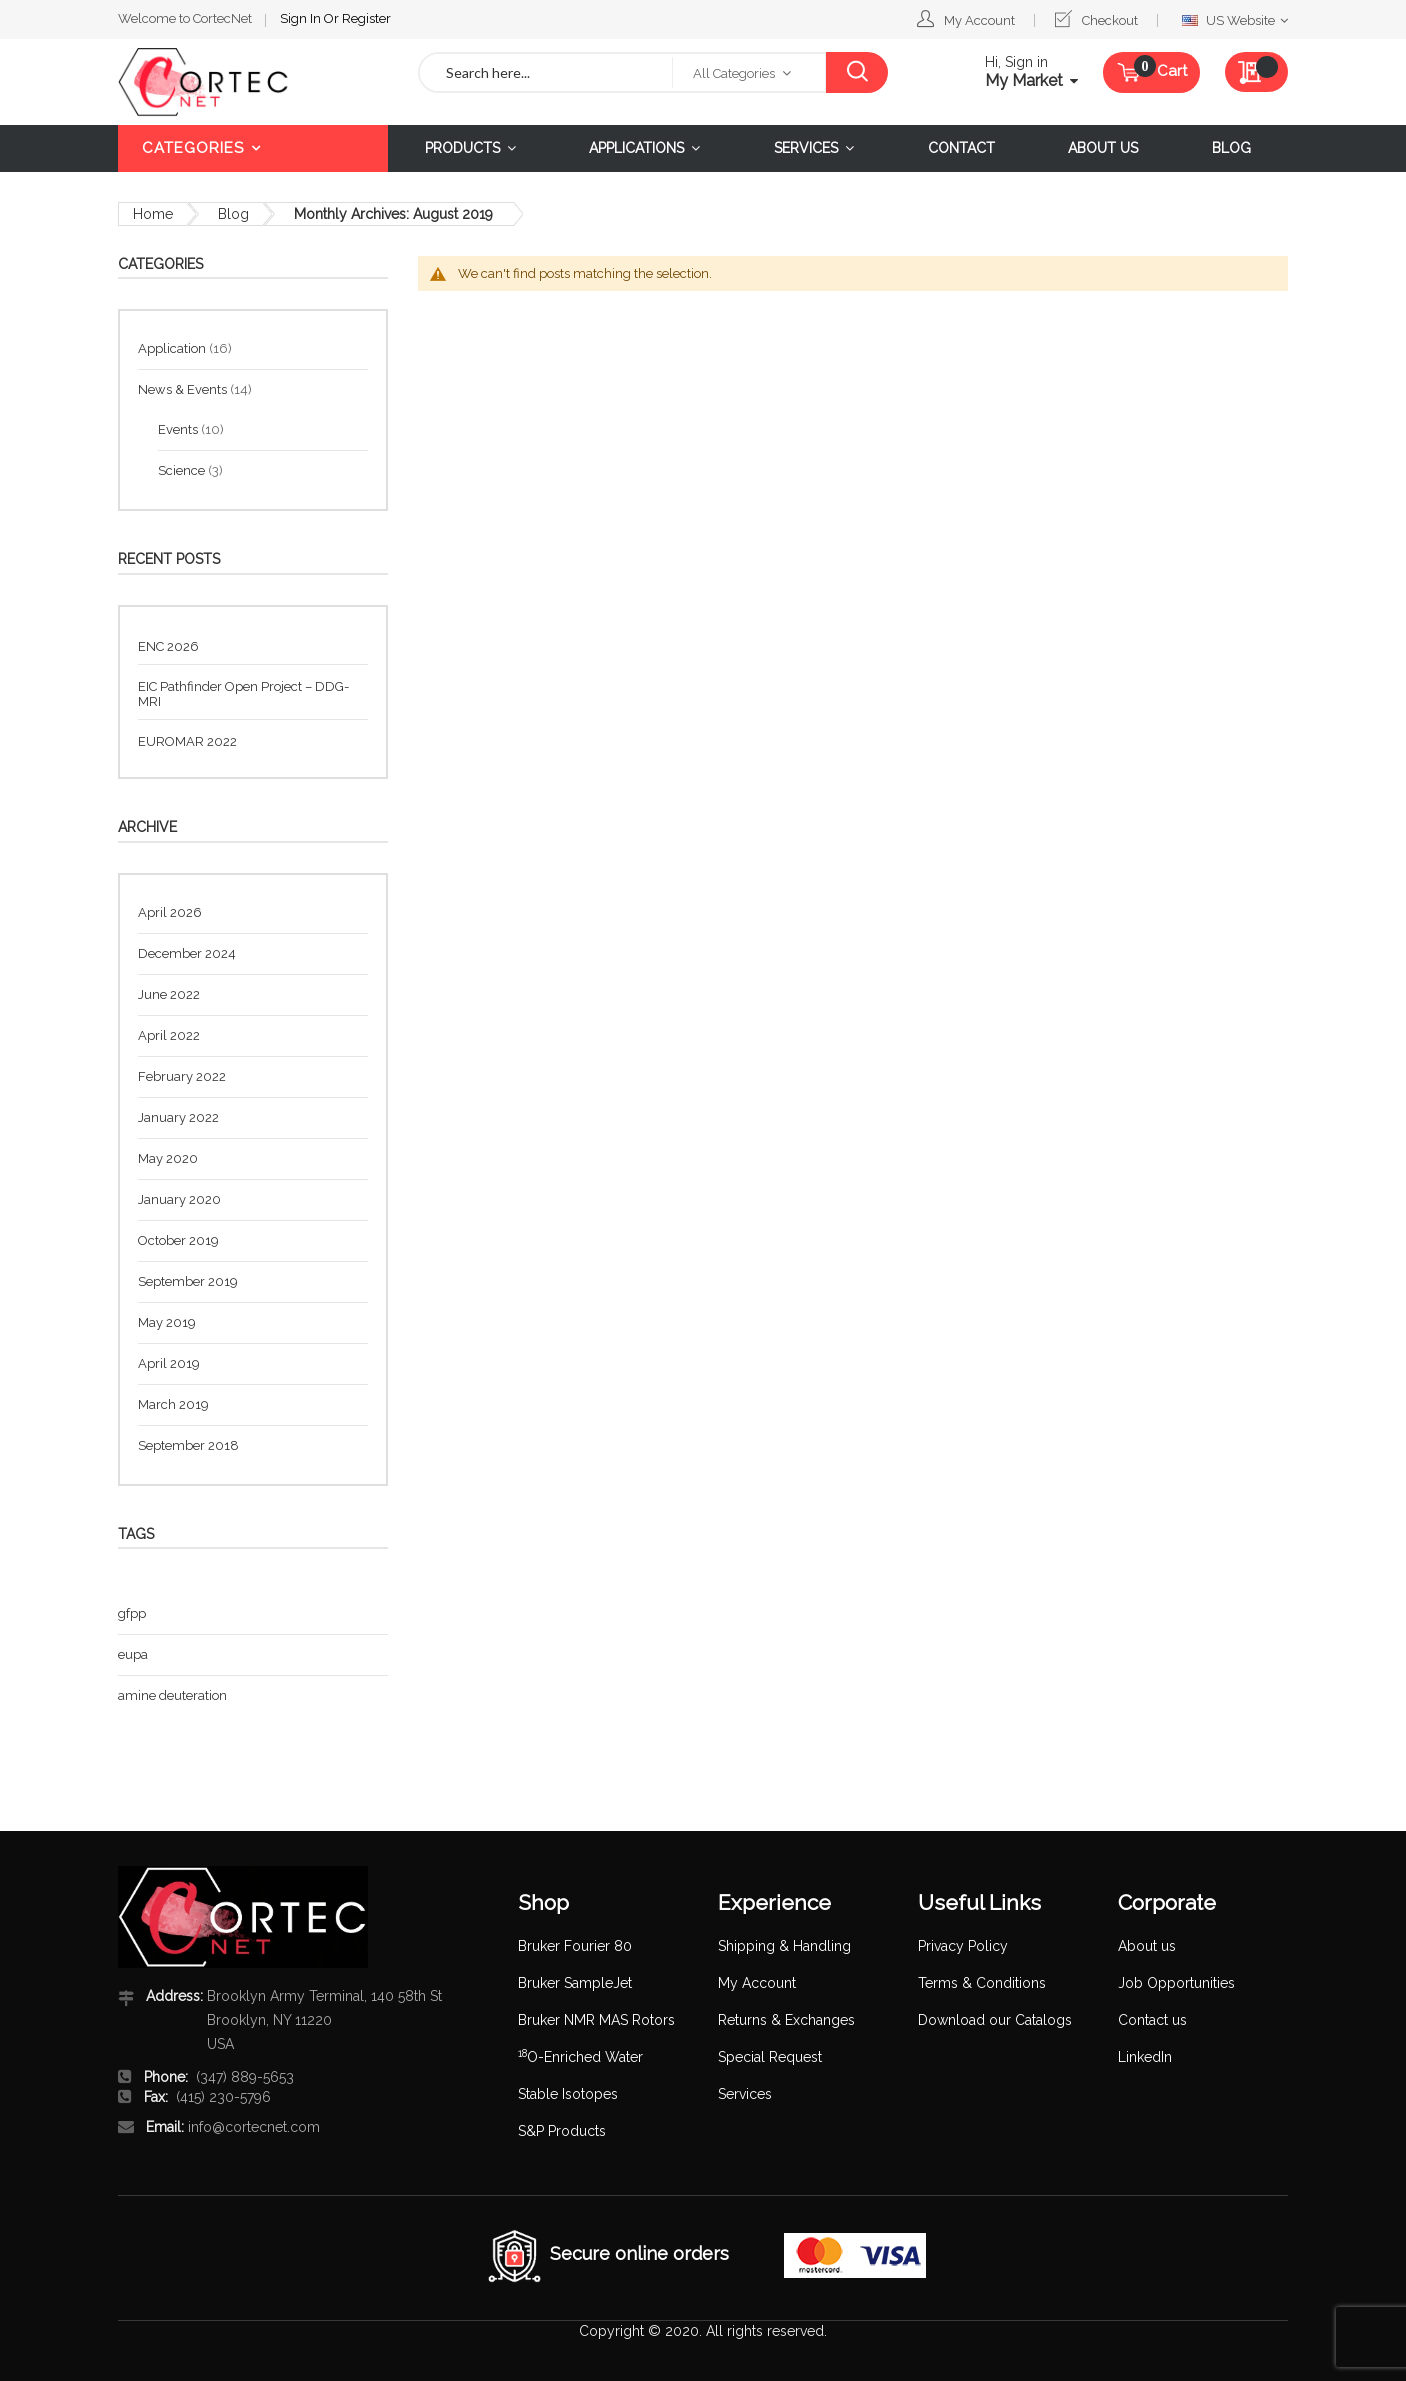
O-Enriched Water (580, 2057)
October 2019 (178, 1240)
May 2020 (168, 1158)
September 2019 (188, 1281)
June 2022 (169, 994)
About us (1147, 1946)
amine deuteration (172, 1695)
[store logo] (253, 82)
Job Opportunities (1176, 1983)
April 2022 (169, 1035)
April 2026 (170, 912)
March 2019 (173, 1404)
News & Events (184, 389)
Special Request (770, 2057)
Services (745, 2094)
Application (173, 348)
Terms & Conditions (982, 1983)
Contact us (1152, 2020)
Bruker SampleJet (575, 1983)
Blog (233, 214)
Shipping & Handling (784, 1946)
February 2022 (182, 1076)
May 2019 (167, 1322)
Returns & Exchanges (786, 2020)
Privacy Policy (963, 1946)
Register (366, 18)
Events (179, 429)
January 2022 (178, 1117)
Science (183, 470)
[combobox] (546, 72)
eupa (133, 1654)
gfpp (132, 1613)
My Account (979, 20)
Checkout (1110, 20)
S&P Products (562, 2131)
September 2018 (188, 1445)
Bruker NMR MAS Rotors (596, 2020)
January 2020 (179, 1199)
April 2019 (169, 1363)
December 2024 (187, 953)
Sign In (302, 18)
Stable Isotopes (568, 2094)
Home (153, 214)
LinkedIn (1145, 2057)
